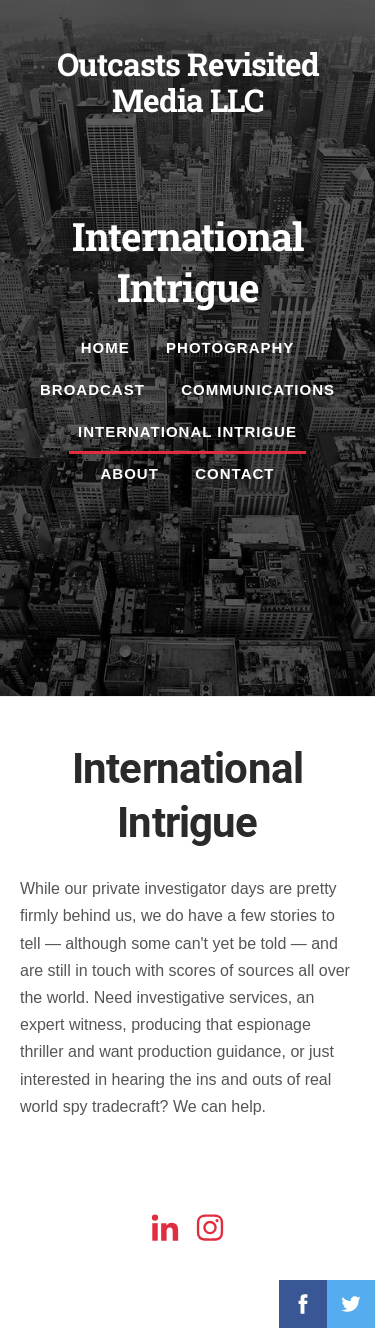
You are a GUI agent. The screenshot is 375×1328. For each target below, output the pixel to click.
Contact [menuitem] (234, 473)
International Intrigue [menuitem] (187, 431)
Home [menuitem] (105, 347)
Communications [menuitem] (258, 389)
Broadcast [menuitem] (92, 389)
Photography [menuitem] (230, 347)
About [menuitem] (130, 473)
